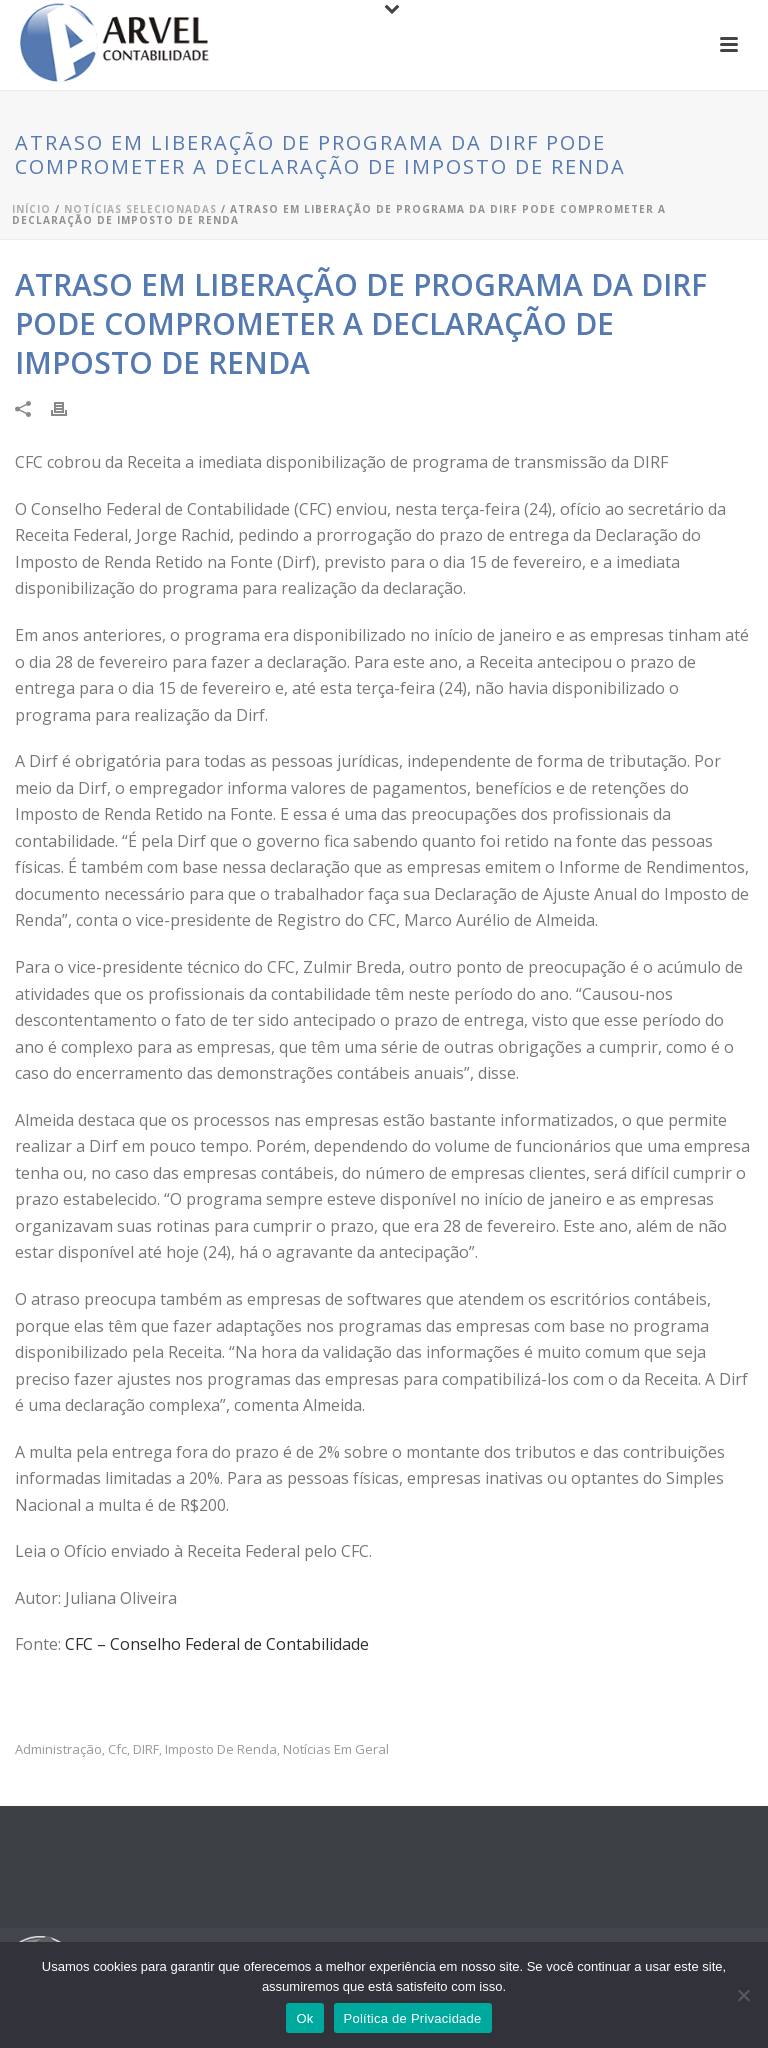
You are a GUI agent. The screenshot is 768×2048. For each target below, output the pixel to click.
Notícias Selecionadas (140, 209)
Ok (304, 2018)
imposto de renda (221, 1749)
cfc (117, 1749)
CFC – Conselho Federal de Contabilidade (217, 1644)
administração (58, 1749)
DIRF (146, 1749)
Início (31, 209)
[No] (743, 1995)
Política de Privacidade (413, 2018)
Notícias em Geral (336, 1749)
